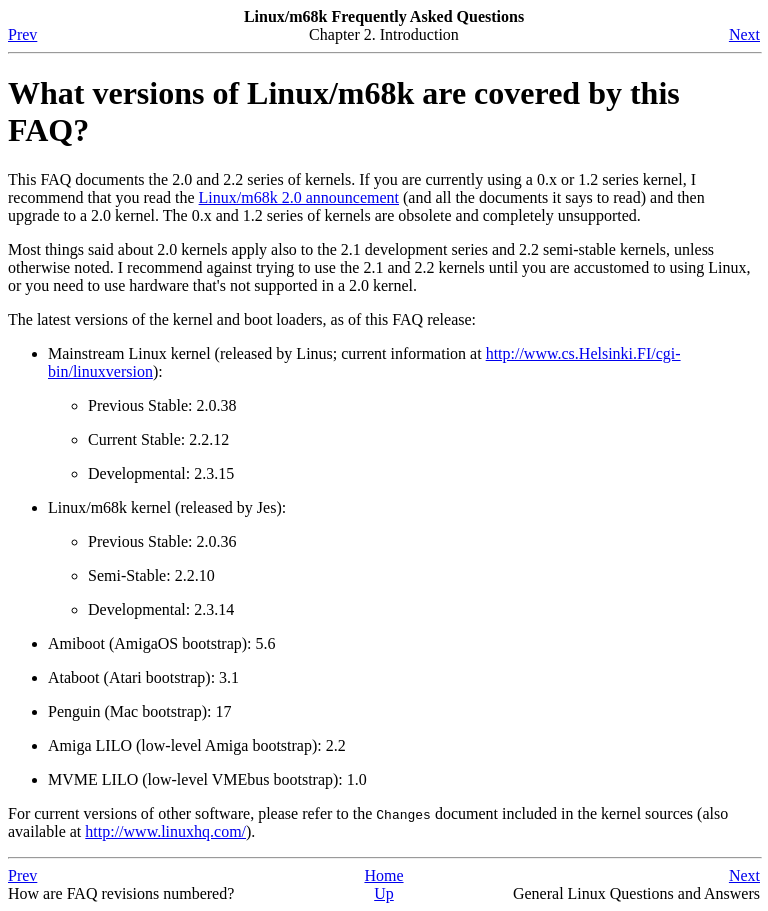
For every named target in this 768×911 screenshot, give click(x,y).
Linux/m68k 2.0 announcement (299, 197)
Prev (22, 34)
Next (744, 34)
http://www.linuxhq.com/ (165, 831)
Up (384, 893)
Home (383, 875)
